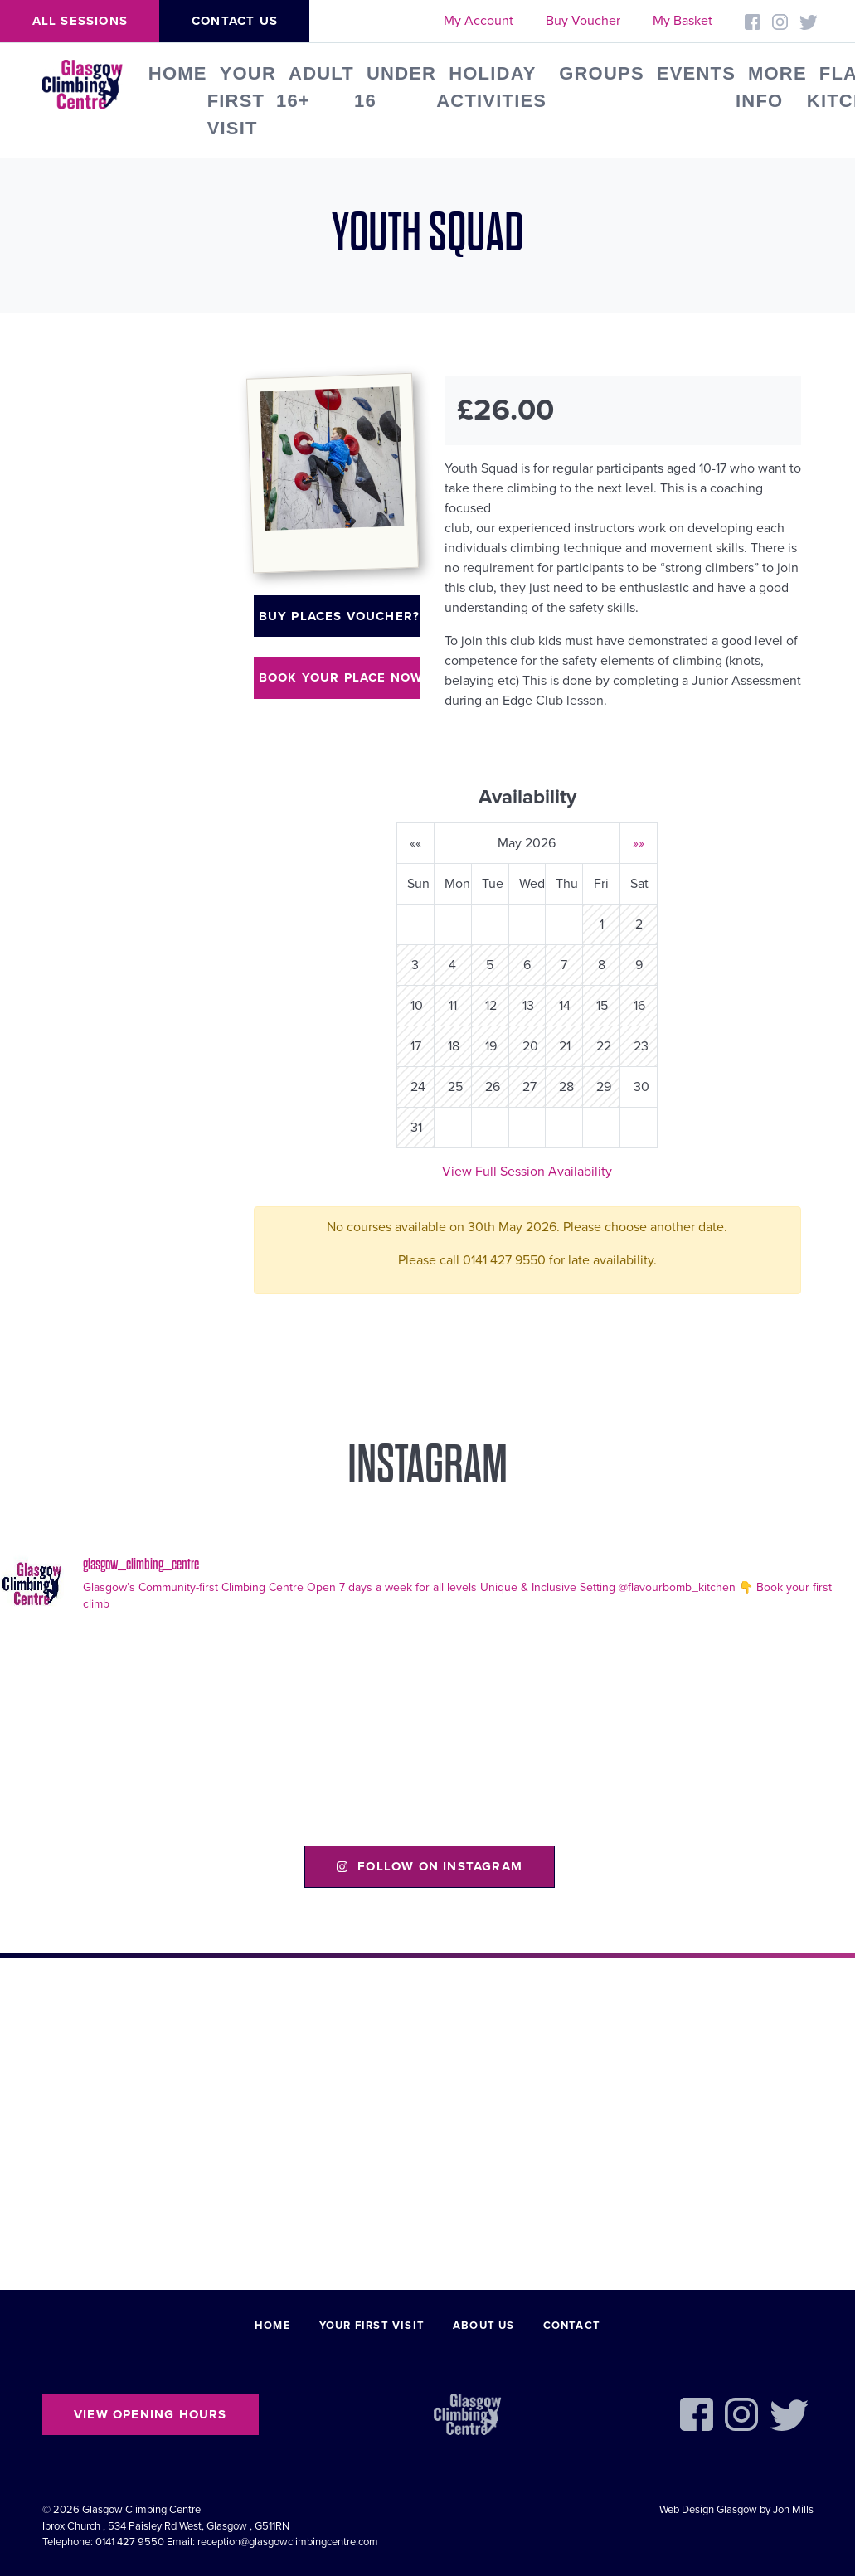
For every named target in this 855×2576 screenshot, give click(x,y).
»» (638, 843)
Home (177, 73)
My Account (478, 20)
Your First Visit (241, 100)
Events (696, 73)
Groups (601, 73)
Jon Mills (793, 2509)
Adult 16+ (315, 87)
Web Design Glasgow (708, 2509)
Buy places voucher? (339, 616)
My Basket (682, 20)
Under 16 (395, 87)
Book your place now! (339, 677)
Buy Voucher (583, 20)
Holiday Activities (491, 87)
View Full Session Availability (527, 1171)
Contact (571, 2325)
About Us (484, 2325)
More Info (771, 87)
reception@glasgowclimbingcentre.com (287, 2542)
